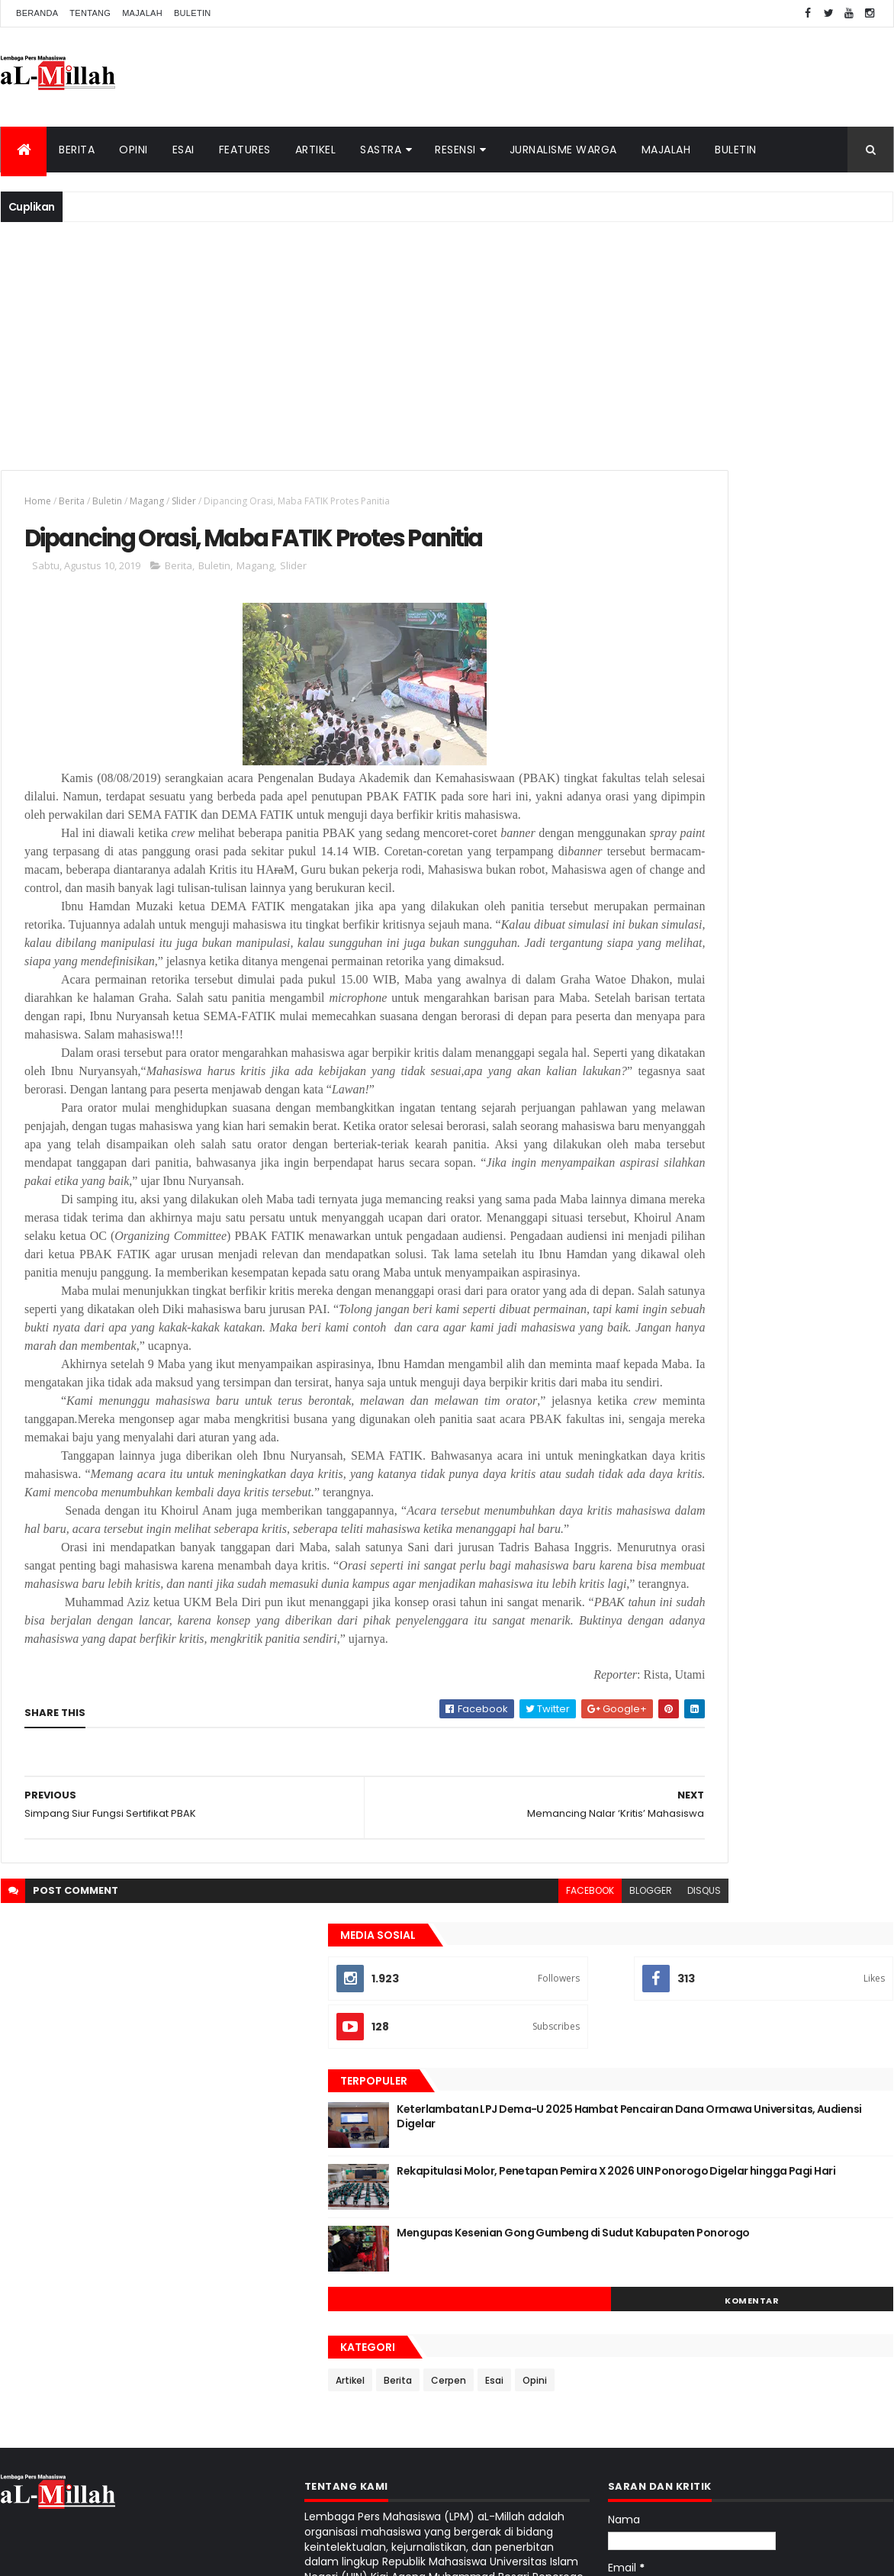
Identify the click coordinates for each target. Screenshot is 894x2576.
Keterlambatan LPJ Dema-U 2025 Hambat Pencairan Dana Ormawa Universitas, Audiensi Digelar (774, 671)
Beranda (37, 13)
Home (37, 500)
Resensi (455, 149)
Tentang (90, 13)
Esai (183, 149)
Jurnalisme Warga (563, 149)
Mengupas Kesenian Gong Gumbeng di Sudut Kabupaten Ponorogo (787, 788)
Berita (77, 149)
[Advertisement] (447, 344)
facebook (448, 2197)
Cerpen (736, 928)
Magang (147, 500)
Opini (133, 149)
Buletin (192, 13)
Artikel (315, 149)
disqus (562, 2197)
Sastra (380, 149)
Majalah (142, 13)
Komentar (824, 848)
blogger (508, 2197)
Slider (184, 500)
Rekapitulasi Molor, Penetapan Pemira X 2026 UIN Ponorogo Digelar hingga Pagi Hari (785, 733)
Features (245, 149)
